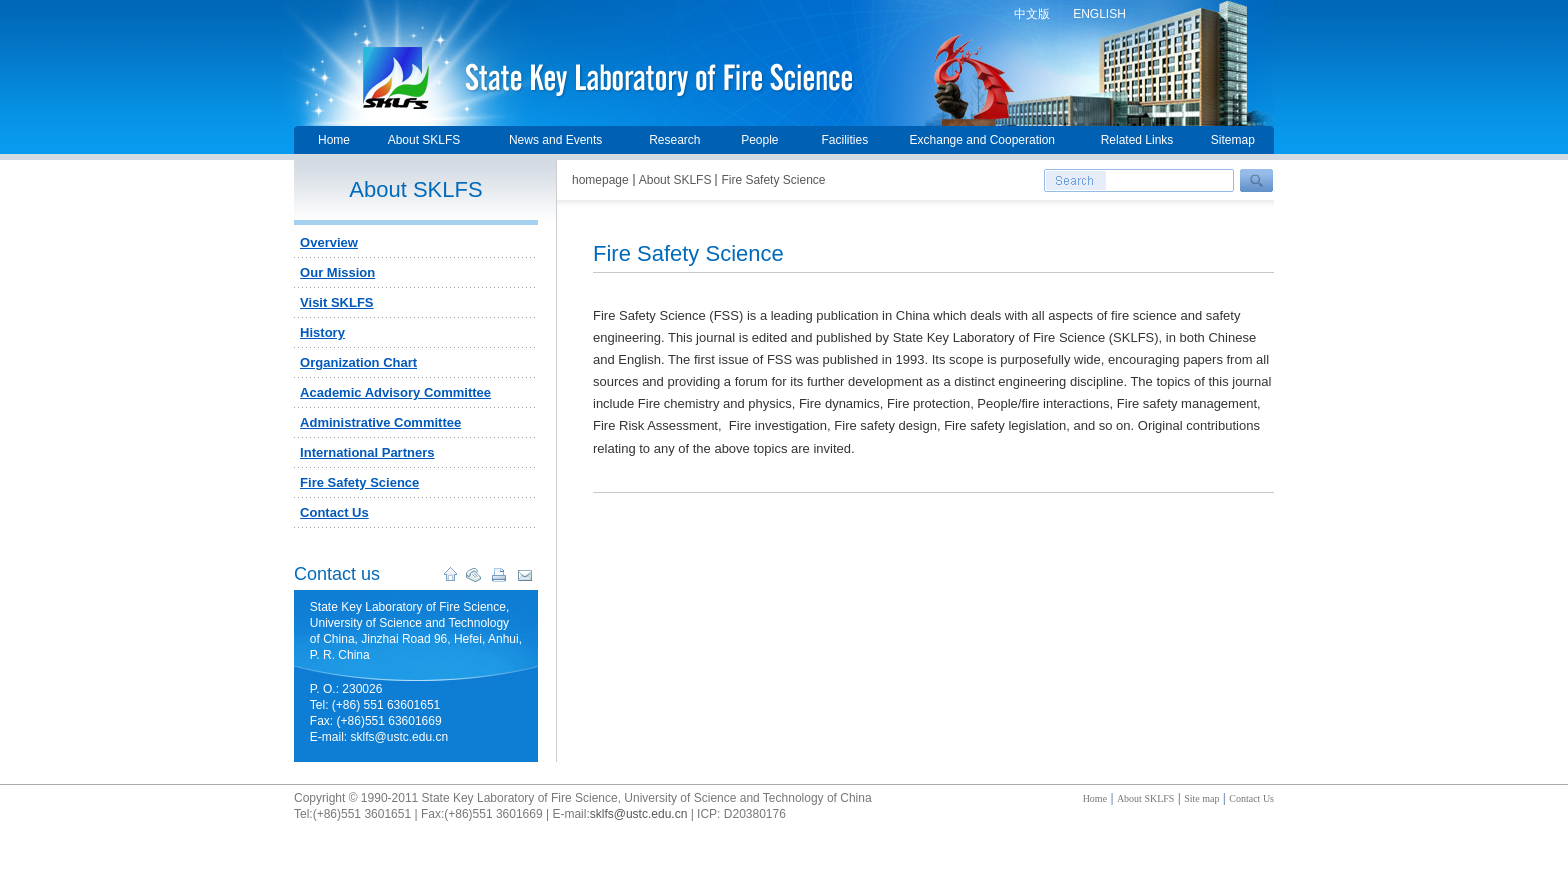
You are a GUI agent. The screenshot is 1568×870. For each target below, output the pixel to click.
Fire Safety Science (359, 482)
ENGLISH (1099, 14)
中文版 (1032, 14)
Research (674, 140)
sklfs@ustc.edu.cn (639, 814)
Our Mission (337, 272)
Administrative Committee (380, 422)
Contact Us (334, 512)
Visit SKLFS (336, 302)
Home (334, 140)
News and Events (555, 140)
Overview (329, 242)
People (759, 140)
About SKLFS (424, 140)
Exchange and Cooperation (982, 140)
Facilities (844, 140)
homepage (600, 180)
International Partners (367, 452)
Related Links (1137, 140)
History (322, 332)
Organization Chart (358, 362)
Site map (1201, 798)
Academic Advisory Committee (395, 392)
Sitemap (1233, 140)
